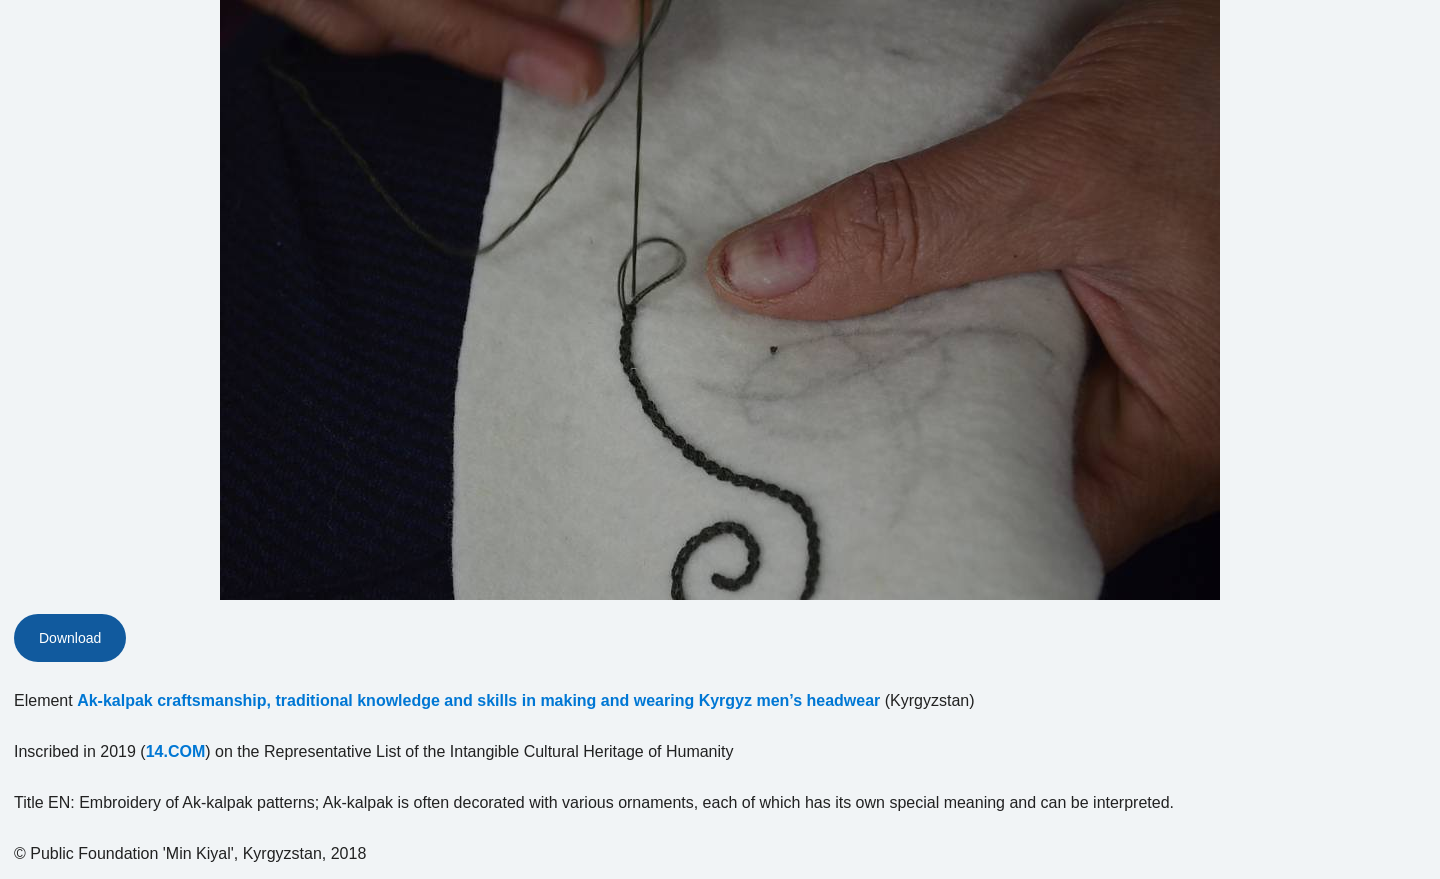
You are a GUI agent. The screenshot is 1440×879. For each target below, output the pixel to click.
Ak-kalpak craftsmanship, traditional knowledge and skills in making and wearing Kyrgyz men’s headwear (478, 700)
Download (70, 638)
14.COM (176, 751)
